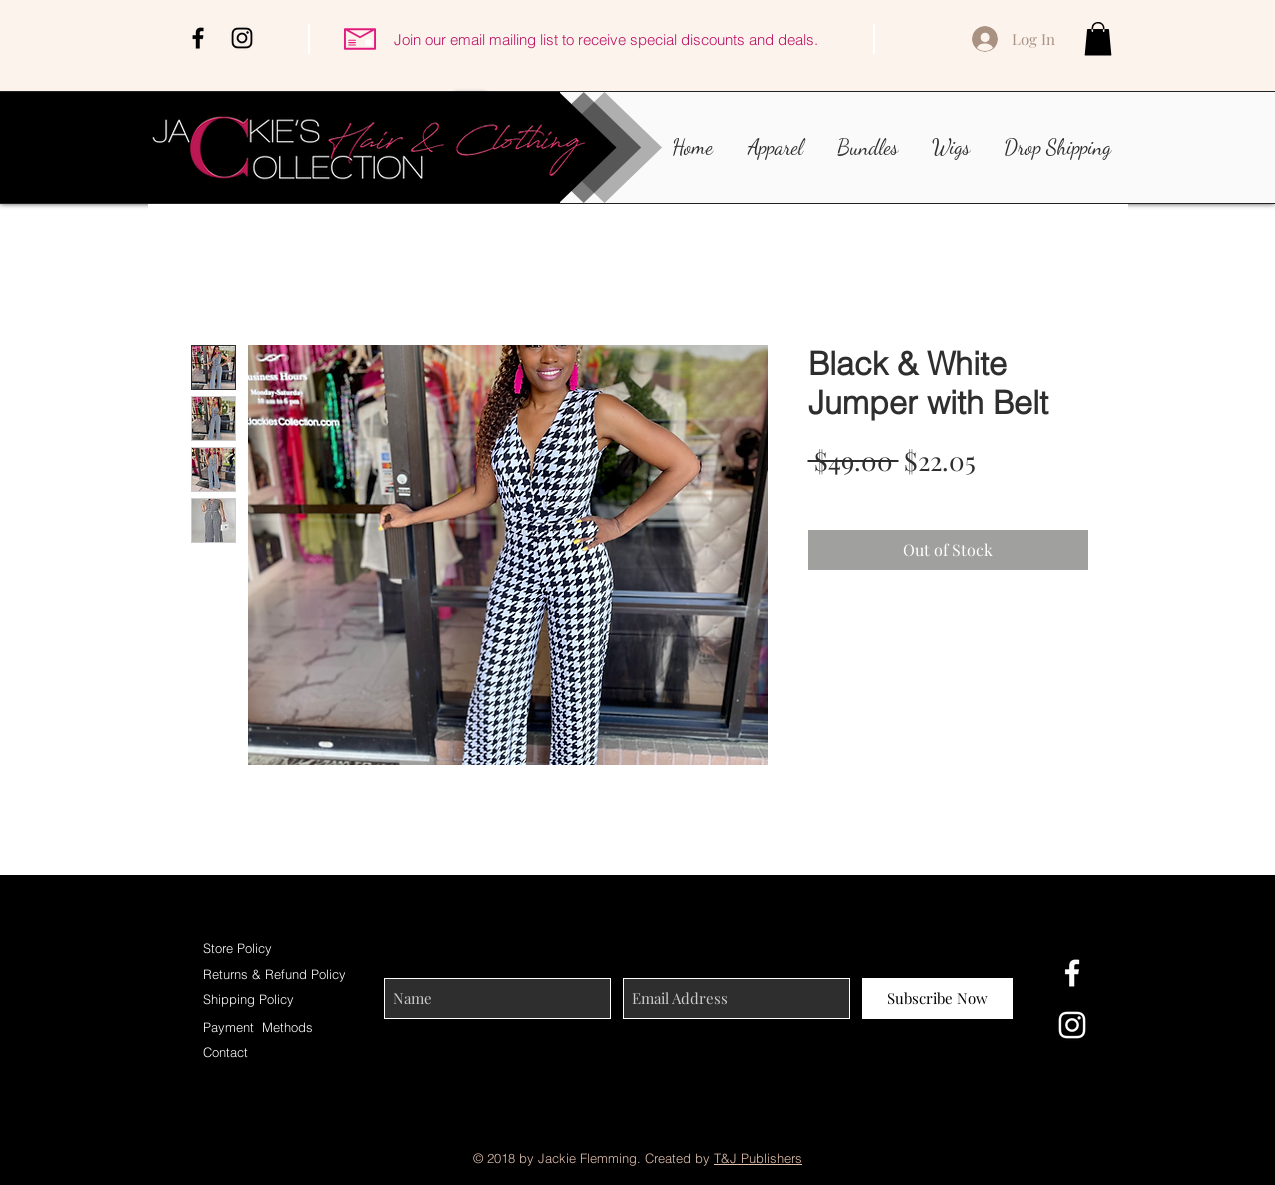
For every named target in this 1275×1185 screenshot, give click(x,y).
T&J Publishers (758, 1158)
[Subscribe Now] (937, 998)
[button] (1098, 38)
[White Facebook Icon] (1072, 973)
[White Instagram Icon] (1072, 1025)
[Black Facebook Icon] (198, 38)
